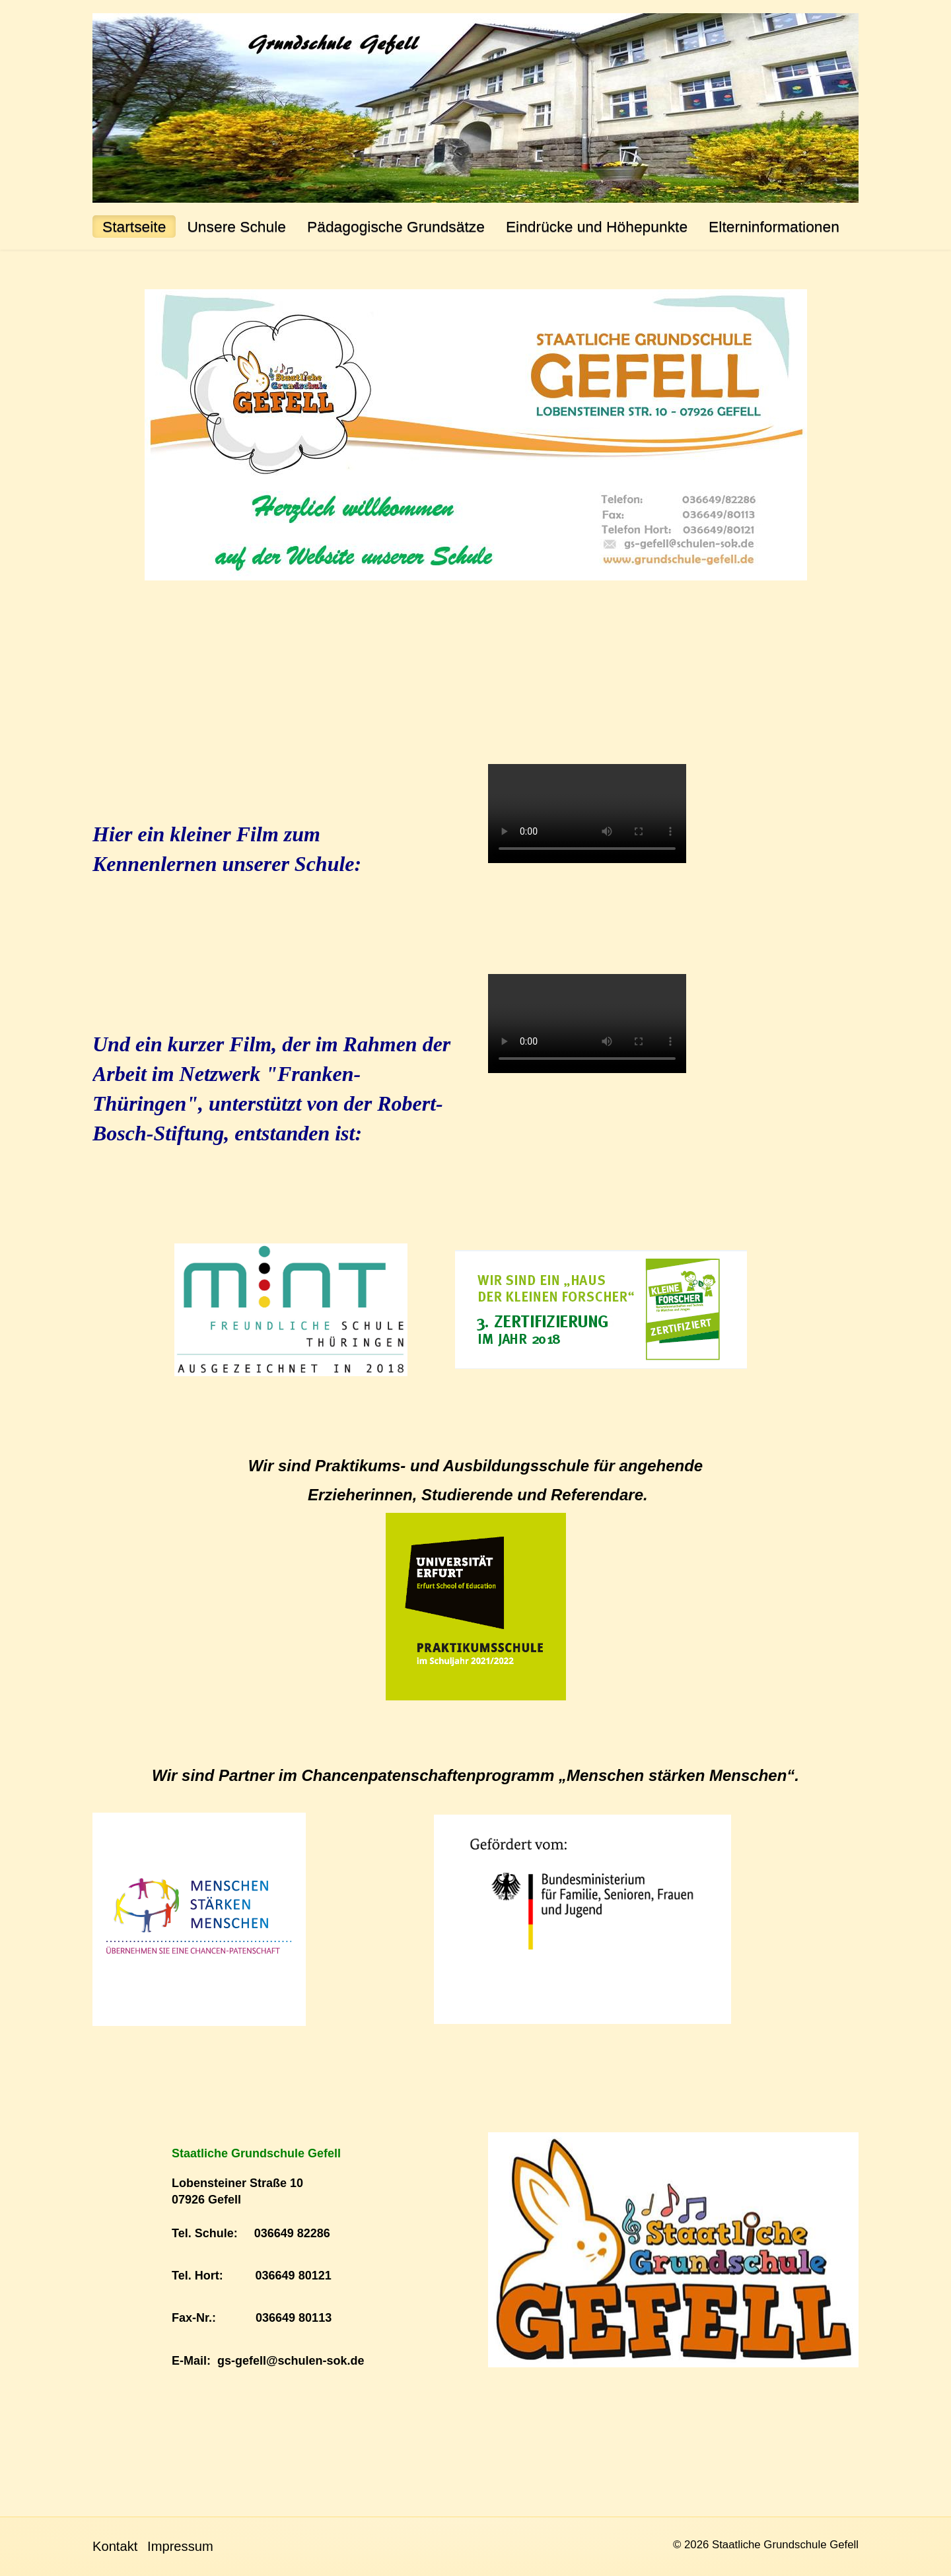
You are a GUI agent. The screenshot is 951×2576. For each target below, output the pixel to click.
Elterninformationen (774, 226)
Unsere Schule (236, 226)
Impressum (180, 2546)
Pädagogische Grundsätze (396, 226)
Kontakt (114, 2546)
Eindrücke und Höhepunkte (596, 226)
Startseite (134, 226)
